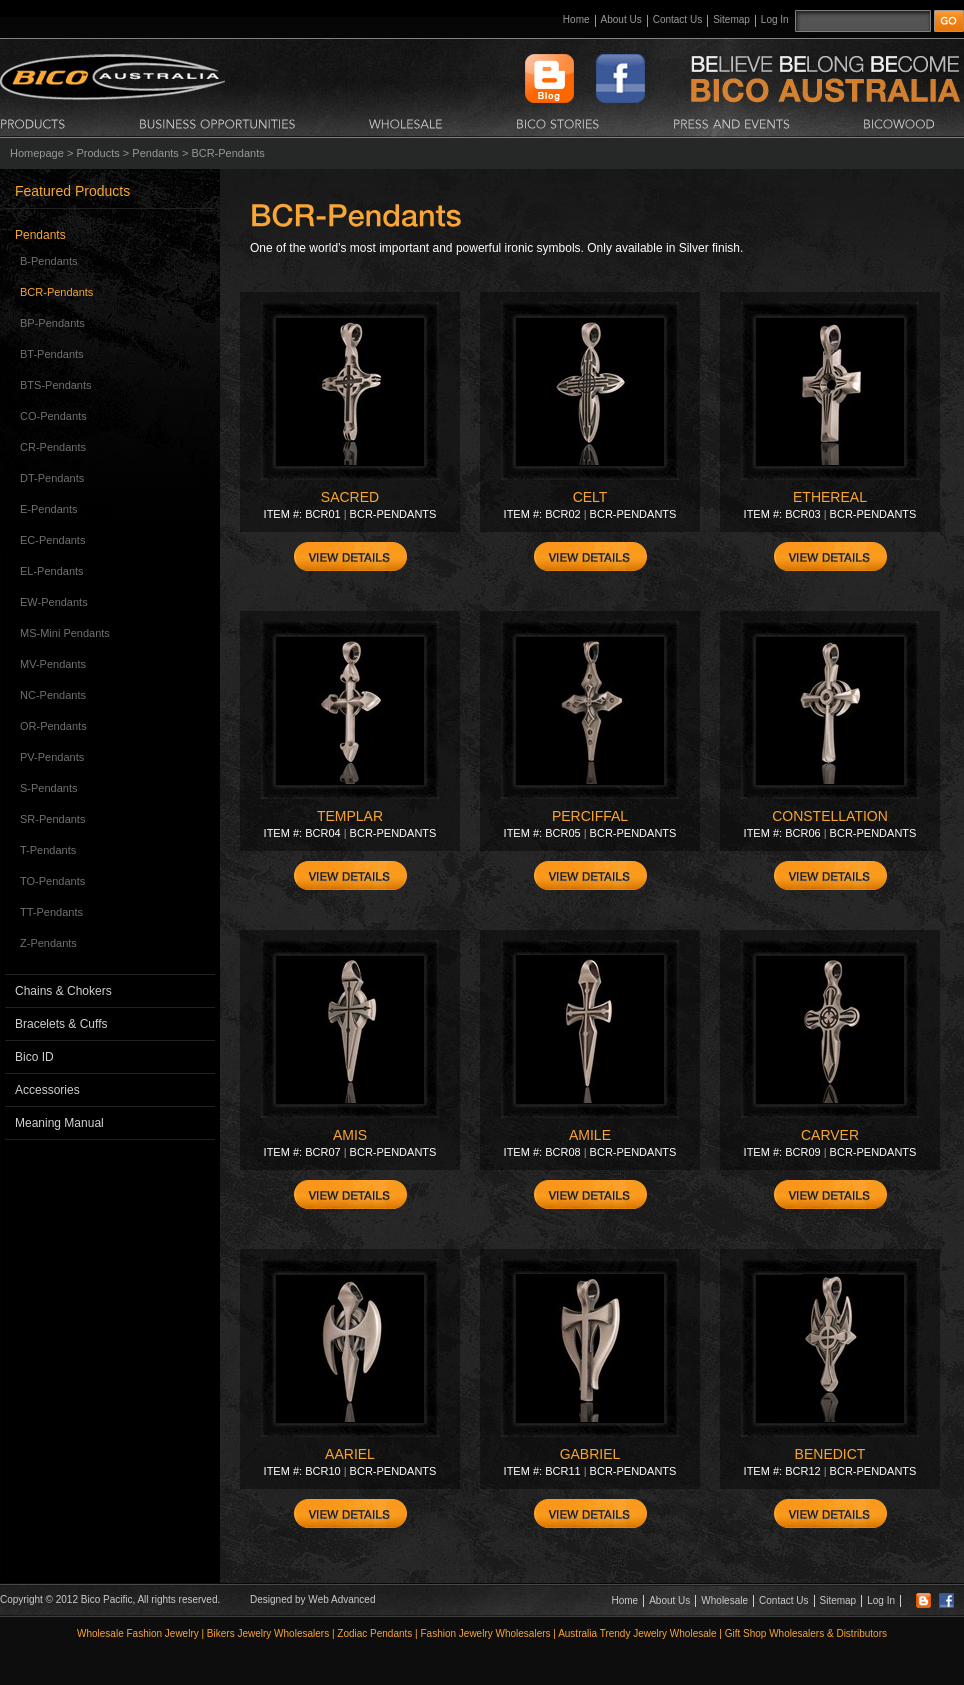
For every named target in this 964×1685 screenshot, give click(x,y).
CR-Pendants (53, 447)
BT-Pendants (52, 354)
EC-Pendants (52, 540)
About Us (621, 19)
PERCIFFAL (590, 816)
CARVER (830, 1135)
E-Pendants (48, 509)
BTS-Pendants (56, 385)
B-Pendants (48, 261)
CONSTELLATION (830, 816)
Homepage (37, 153)
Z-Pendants (48, 943)
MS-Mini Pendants (65, 633)
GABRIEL (590, 1454)
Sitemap (731, 19)
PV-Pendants (52, 757)
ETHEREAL (830, 497)
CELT (590, 497)
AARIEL (350, 1454)
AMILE (590, 1135)
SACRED (350, 497)
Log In (775, 19)
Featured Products (72, 191)
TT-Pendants (51, 912)
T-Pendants (48, 850)
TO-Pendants (52, 881)
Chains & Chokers (63, 991)
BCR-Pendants (56, 292)
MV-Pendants (53, 664)
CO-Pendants (53, 416)
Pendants (155, 153)
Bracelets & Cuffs (61, 1024)
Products (97, 153)
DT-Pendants (52, 478)
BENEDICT (830, 1454)
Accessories (47, 1090)
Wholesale (724, 1600)
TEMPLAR (350, 816)
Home (576, 19)
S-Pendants (48, 788)
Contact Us (677, 19)
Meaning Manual (59, 1123)
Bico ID (34, 1057)
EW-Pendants (54, 602)
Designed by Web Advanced (312, 1599)
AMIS (350, 1135)
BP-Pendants (52, 323)
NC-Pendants (53, 695)
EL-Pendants (52, 571)
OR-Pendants (53, 726)
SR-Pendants (52, 819)
